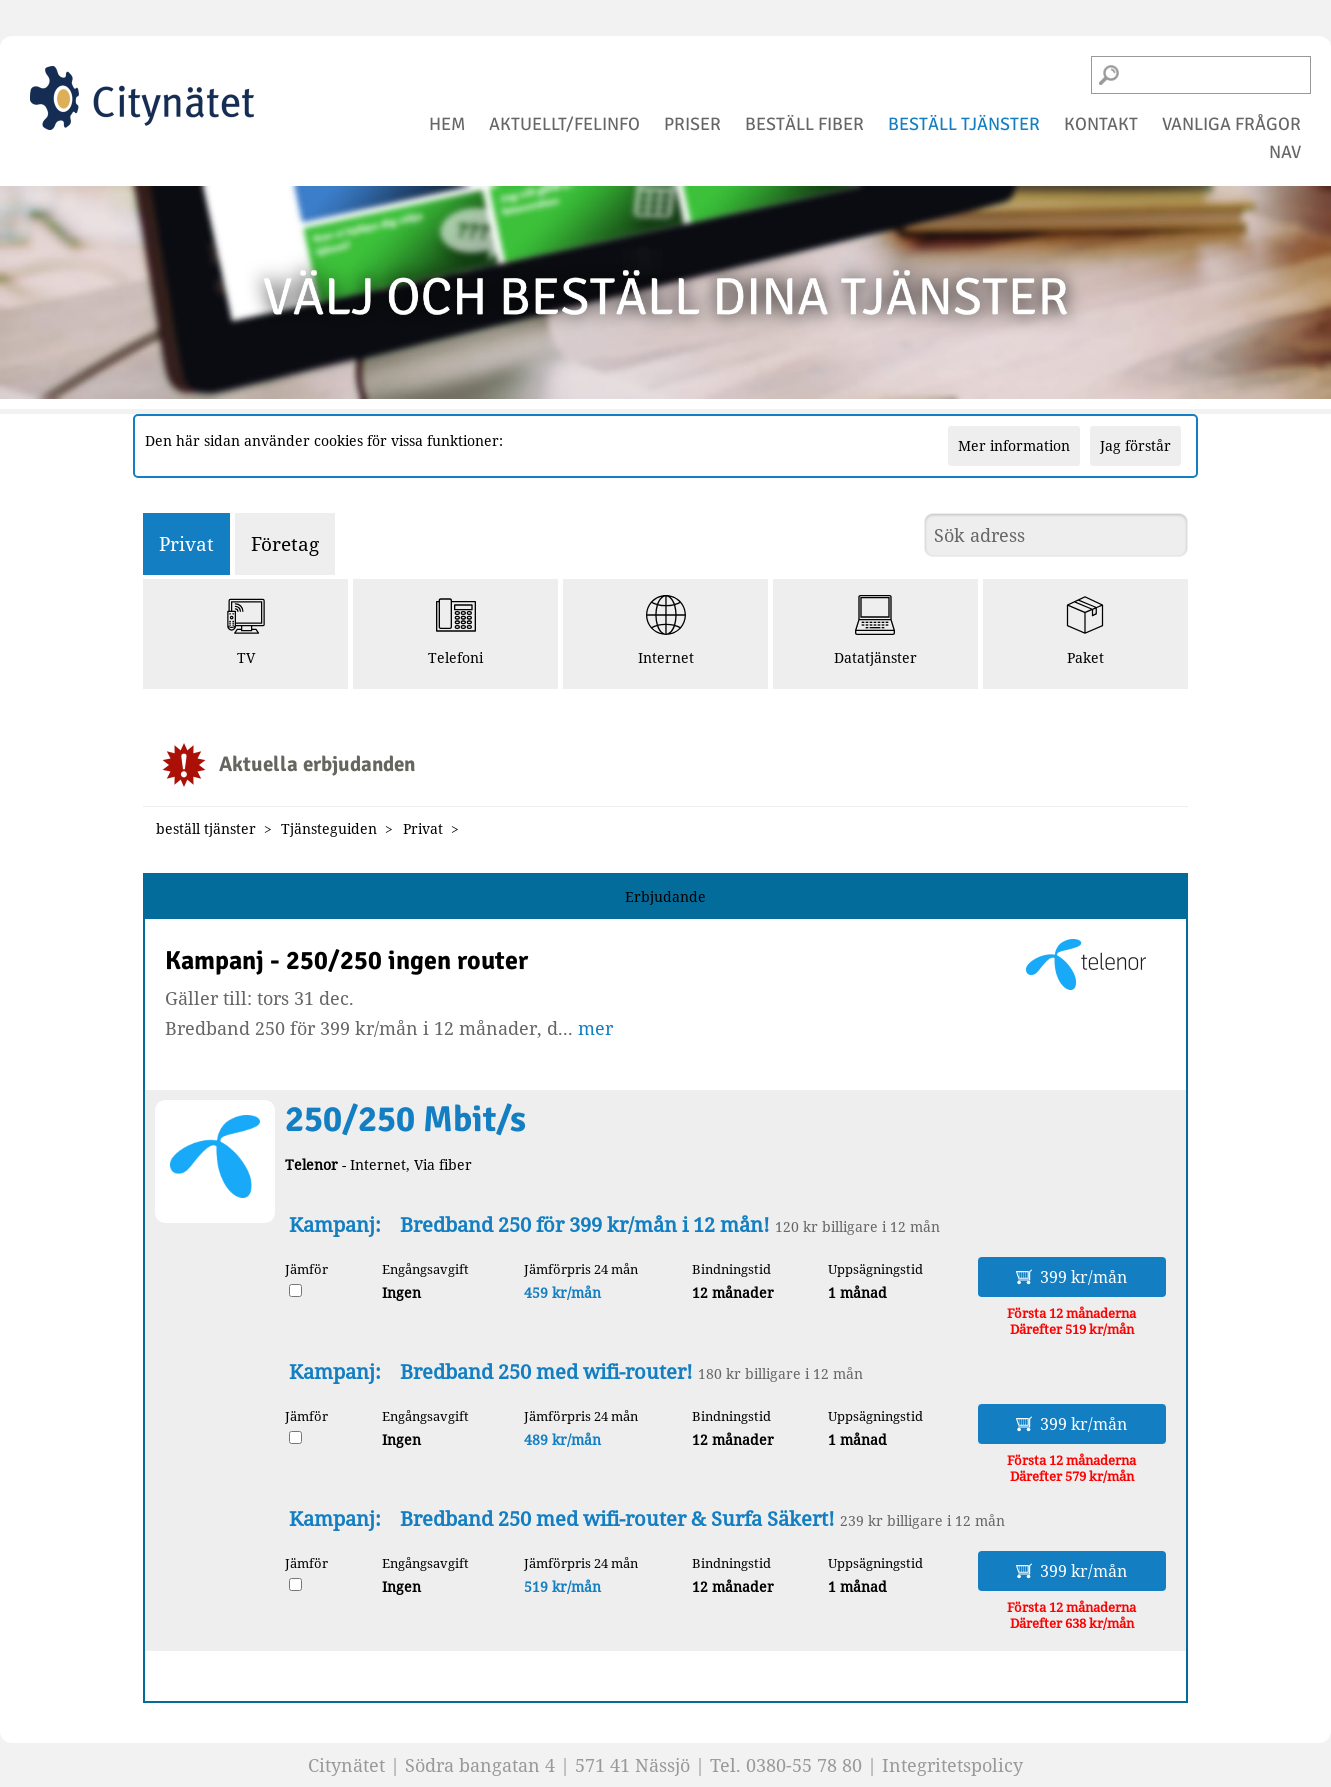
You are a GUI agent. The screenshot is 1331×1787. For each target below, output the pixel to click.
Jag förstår (1135, 445)
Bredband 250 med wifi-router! (546, 1371)
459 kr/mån (562, 1292)
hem (447, 124)
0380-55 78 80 (804, 1765)
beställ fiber (804, 124)
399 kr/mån (1071, 1277)
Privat (186, 543)
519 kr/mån (562, 1586)
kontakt (1101, 124)
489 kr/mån (562, 1439)
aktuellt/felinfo (564, 124)
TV (246, 631)
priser (692, 124)
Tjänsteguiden (329, 828)
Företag (285, 543)
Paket (1085, 631)
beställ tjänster (964, 124)
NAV (1285, 152)
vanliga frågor (1231, 124)
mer (595, 1028)
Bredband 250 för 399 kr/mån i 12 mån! (585, 1224)
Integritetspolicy (952, 1765)
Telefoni (455, 631)
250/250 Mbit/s (405, 1119)
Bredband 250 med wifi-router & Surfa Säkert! (617, 1518)
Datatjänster (875, 631)
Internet (666, 631)
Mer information (1014, 445)
